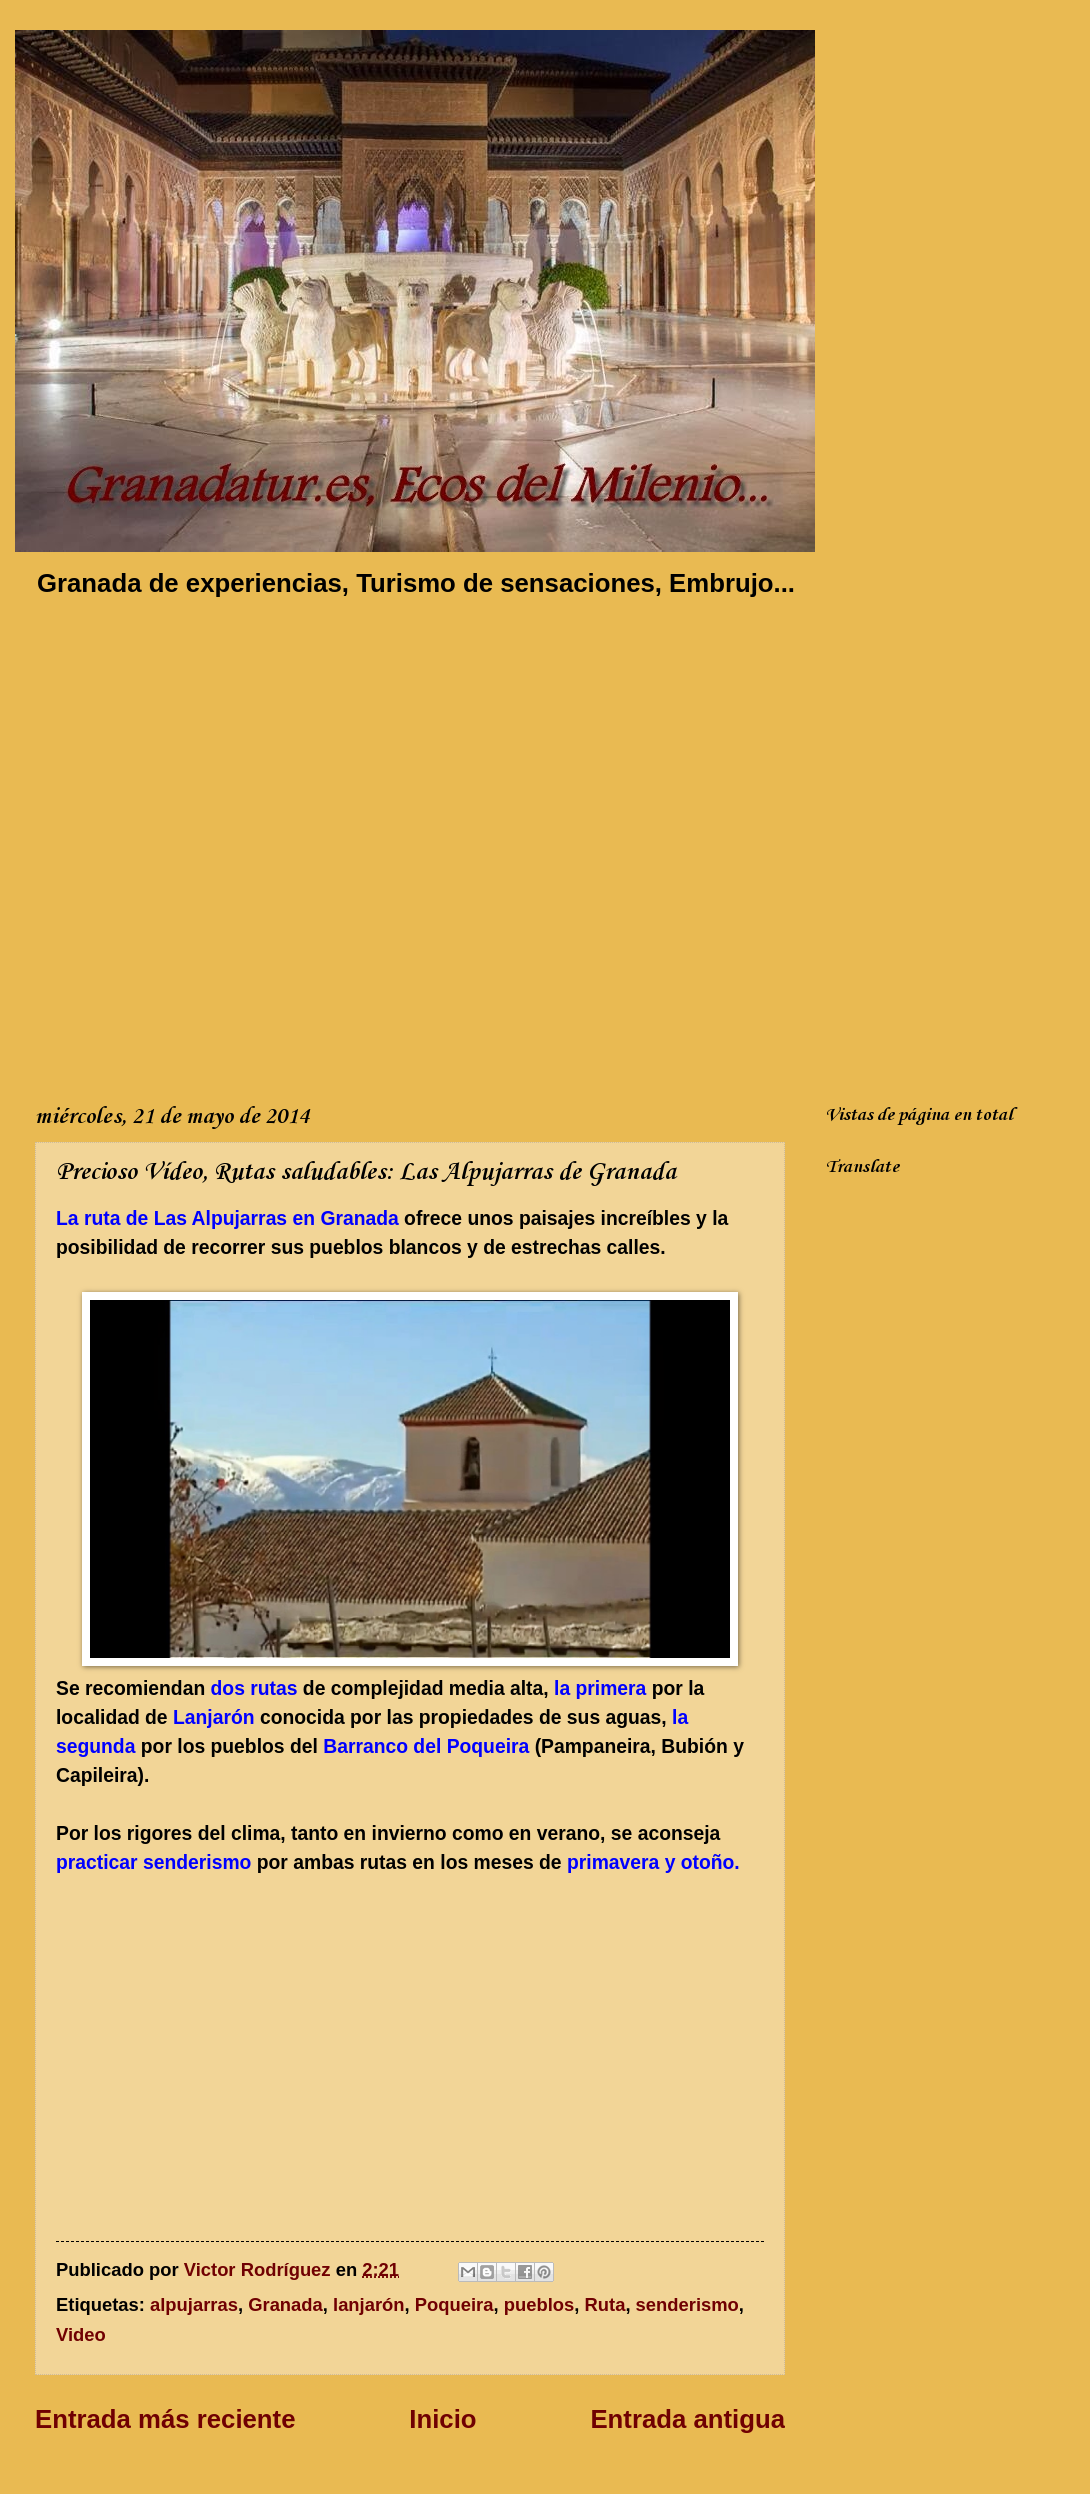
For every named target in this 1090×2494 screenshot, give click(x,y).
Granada (285, 2304)
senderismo (687, 2304)
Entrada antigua (687, 2419)
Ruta (605, 2304)
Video (81, 2334)
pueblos (539, 2304)
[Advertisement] (220, 846)
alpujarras (194, 2304)
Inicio (442, 2419)
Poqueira (454, 2304)
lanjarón (369, 2304)
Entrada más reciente (165, 2419)
